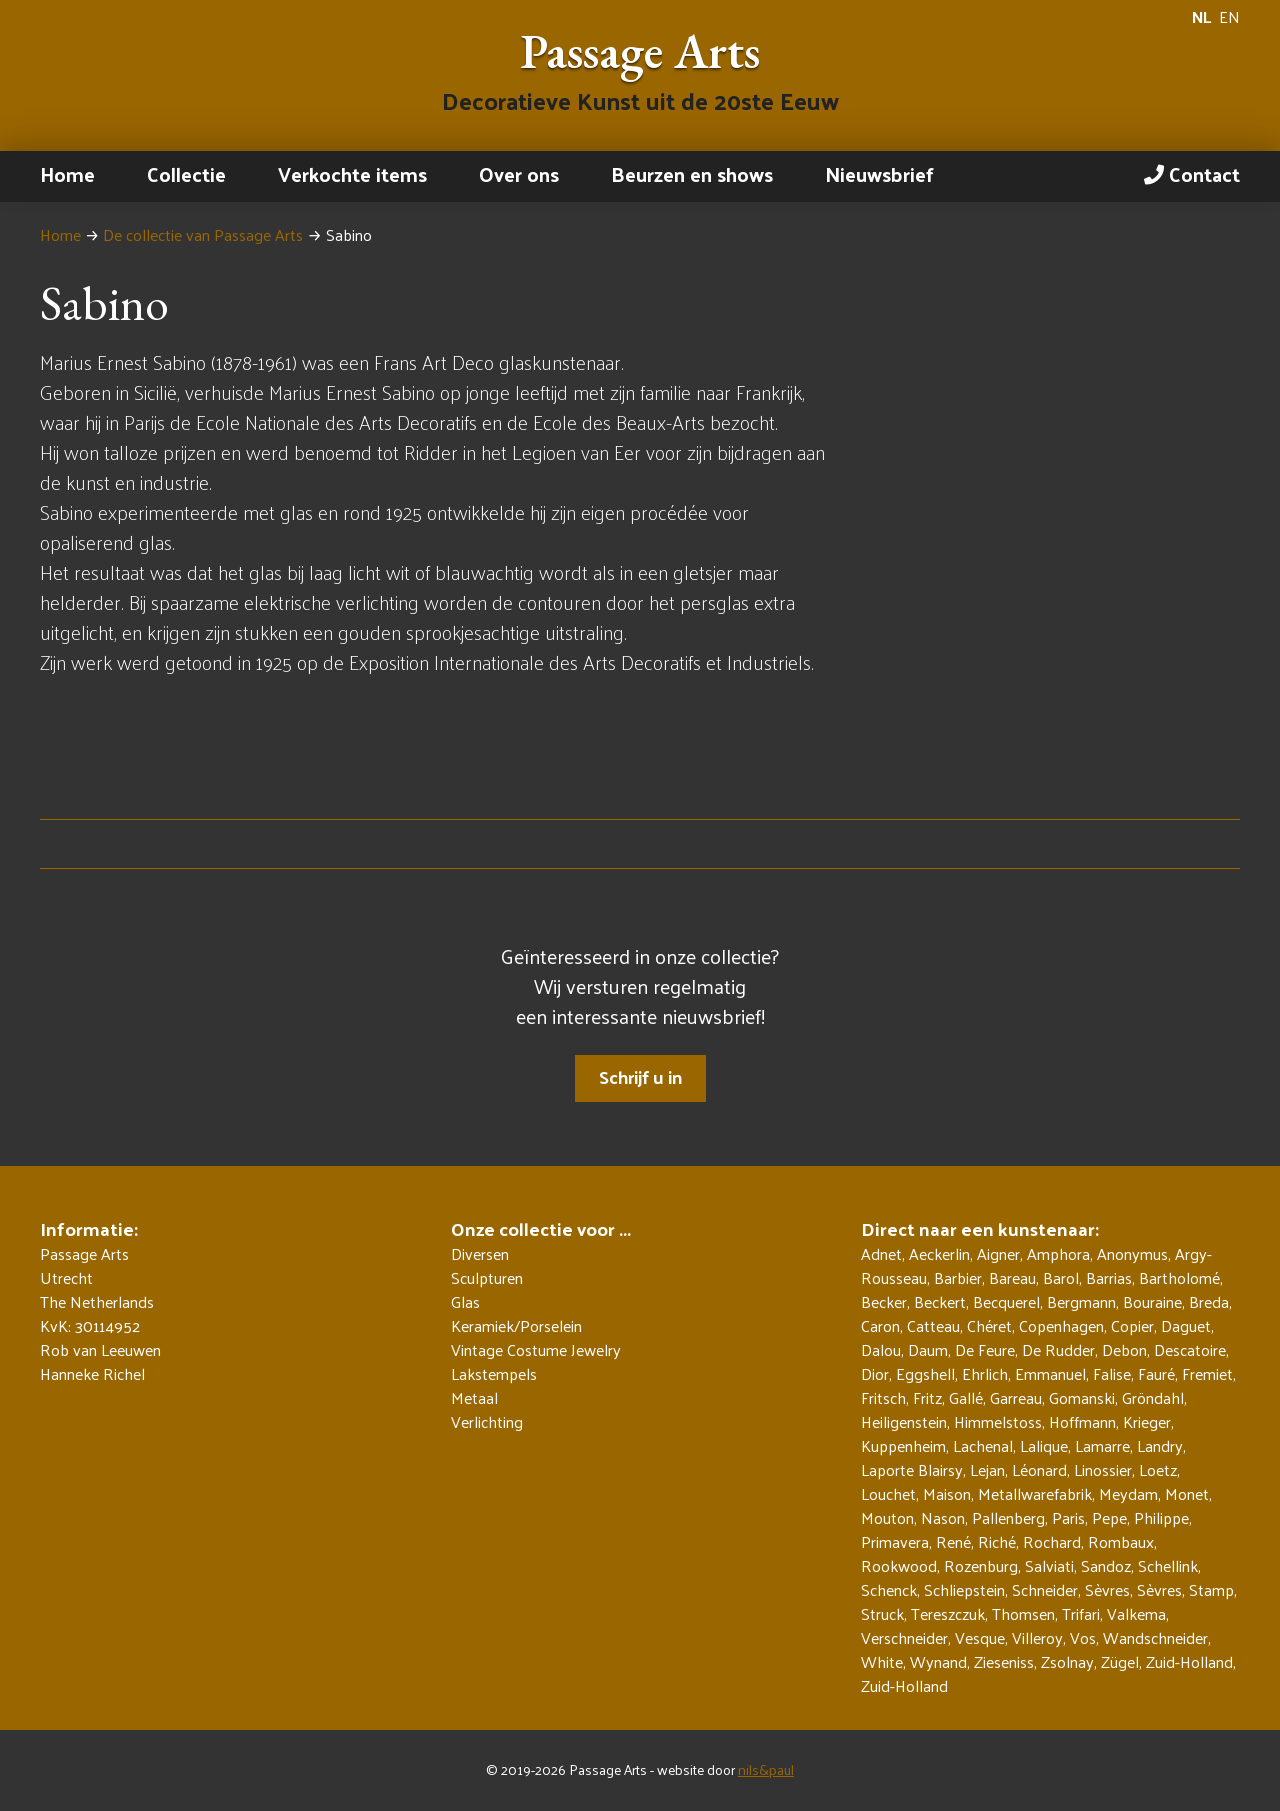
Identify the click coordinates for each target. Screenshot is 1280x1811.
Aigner (998, 1253)
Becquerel (1006, 1301)
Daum (928, 1349)
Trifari (1081, 1613)
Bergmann (1081, 1301)
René (953, 1541)
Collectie (186, 174)
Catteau (933, 1325)
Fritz (927, 1397)
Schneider (1045, 1589)
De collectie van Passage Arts (203, 234)
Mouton (887, 1517)
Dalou (881, 1349)
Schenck (889, 1589)
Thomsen (1023, 1613)
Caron (880, 1325)
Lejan (987, 1469)
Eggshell (925, 1373)
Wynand (938, 1661)
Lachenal (983, 1445)
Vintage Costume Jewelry (536, 1350)
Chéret (989, 1325)
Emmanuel (1050, 1373)
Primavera (895, 1541)
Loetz (1158, 1469)
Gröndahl (1153, 1397)
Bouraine (1152, 1301)
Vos (1083, 1637)
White (882, 1661)
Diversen (480, 1254)
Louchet (888, 1493)
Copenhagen (1061, 1325)
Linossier (1103, 1469)
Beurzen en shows (692, 174)
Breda (1209, 1301)
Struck (882, 1613)
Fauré (1156, 1373)
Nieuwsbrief (879, 174)
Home (67, 174)
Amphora (1058, 1253)
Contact (1192, 174)
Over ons (519, 174)
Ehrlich (985, 1373)
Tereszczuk (948, 1613)
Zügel (1120, 1661)
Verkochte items (352, 174)
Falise (1112, 1373)
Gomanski (1082, 1397)
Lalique (1044, 1445)
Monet (1187, 1493)
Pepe (1109, 1517)
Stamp (1211, 1589)
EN (1229, 17)
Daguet (1186, 1325)
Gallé (966, 1397)
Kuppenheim (903, 1445)
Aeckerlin (939, 1253)
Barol (1061, 1277)
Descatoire (1190, 1349)
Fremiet (1207, 1373)
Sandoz (1106, 1565)
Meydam (1128, 1493)
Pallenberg (1008, 1517)
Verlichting (487, 1422)
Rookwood (899, 1565)
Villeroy (1037, 1637)
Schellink (1168, 1565)
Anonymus (1132, 1253)
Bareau (1012, 1277)
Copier (1132, 1325)
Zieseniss (1004, 1661)
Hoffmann (1082, 1421)
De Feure (985, 1349)
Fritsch (883, 1397)
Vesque (980, 1637)
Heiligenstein (904, 1421)
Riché (997, 1541)
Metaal (474, 1398)
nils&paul (766, 1769)
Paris (1068, 1517)
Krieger (1147, 1421)
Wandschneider (1155, 1637)
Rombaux (1121, 1541)
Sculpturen (487, 1278)
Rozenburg (981, 1565)
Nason (943, 1517)
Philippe (1161, 1517)
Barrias (1109, 1277)
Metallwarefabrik (1035, 1493)
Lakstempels (494, 1374)
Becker (884, 1301)
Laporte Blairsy (912, 1469)
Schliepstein (964, 1589)
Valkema (1136, 1613)
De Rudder (1058, 1349)
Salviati (1049, 1565)
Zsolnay (1067, 1661)
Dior (875, 1373)
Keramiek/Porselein (516, 1326)
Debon (1124, 1349)
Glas (465, 1302)
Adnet (881, 1253)
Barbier (958, 1277)
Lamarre (1102, 1445)
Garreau (1016, 1397)
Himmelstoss (998, 1421)
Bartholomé (1179, 1277)
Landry (1160, 1445)
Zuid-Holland (1189, 1661)
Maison (947, 1493)
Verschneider (904, 1637)
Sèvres (1107, 1589)
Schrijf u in (640, 1076)
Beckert (940, 1301)
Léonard (1039, 1469)
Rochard (1052, 1541)
